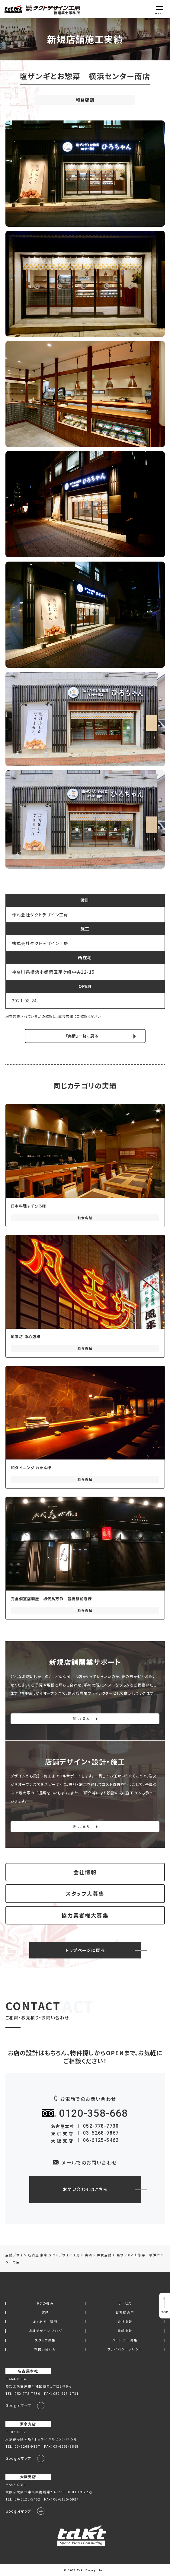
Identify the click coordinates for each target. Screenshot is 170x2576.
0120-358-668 (93, 2113)
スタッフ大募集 (85, 1893)
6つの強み (45, 2303)
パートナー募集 (125, 2340)
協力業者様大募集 (85, 1915)
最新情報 (125, 2331)
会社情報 (85, 1872)
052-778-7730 (101, 2126)
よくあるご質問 (45, 2322)
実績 (45, 2312)
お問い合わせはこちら (85, 2189)
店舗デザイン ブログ (45, 2331)
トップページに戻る (85, 1950)
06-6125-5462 (101, 2140)
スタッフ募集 (45, 2340)
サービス (125, 2303)
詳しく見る (81, 1718)
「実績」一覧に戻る (82, 1036)
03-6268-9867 (101, 2133)
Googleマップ (18, 2405)
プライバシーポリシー (125, 2349)
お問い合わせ (45, 2349)
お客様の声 (125, 2312)
